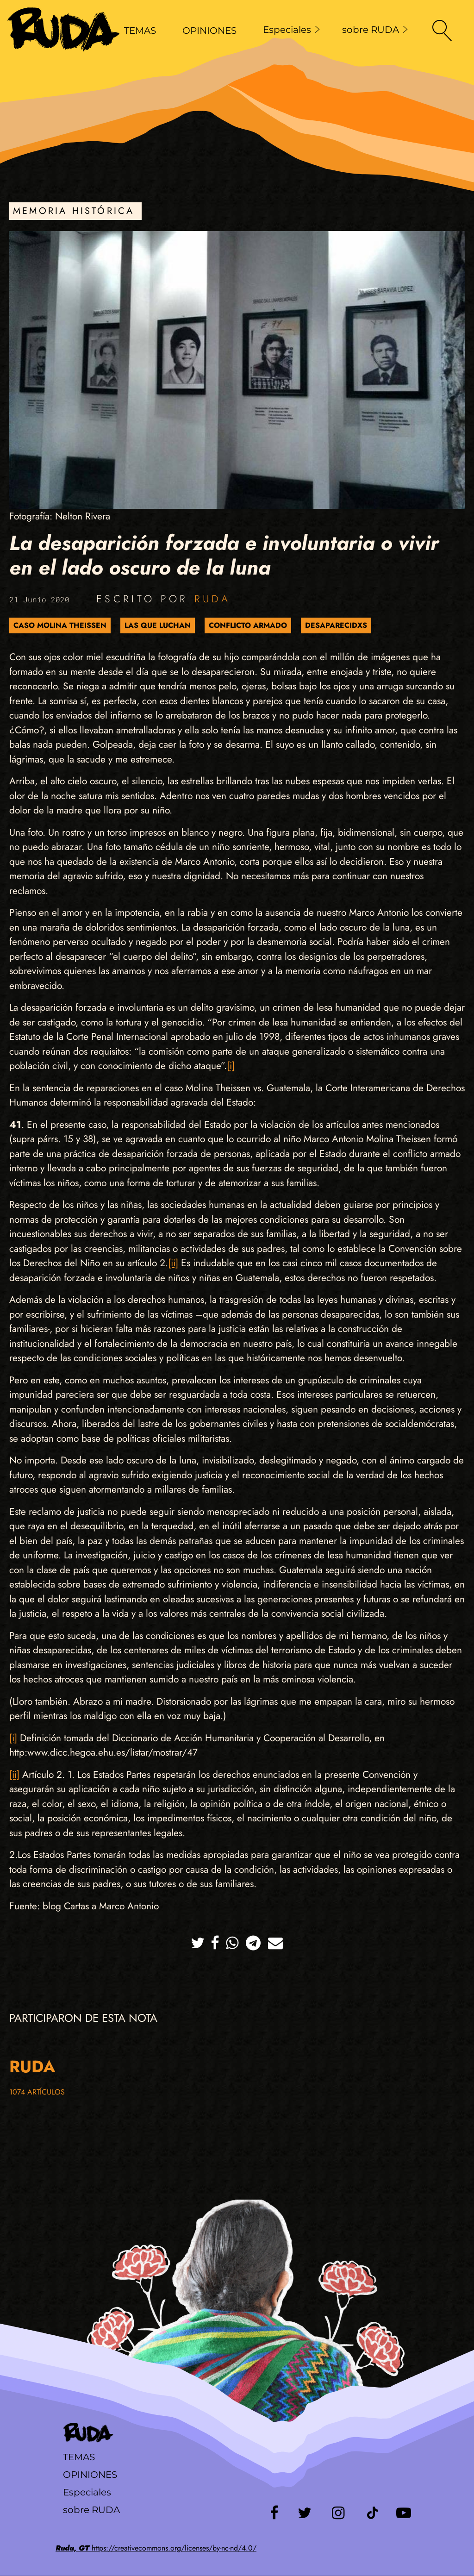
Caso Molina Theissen (59, 625)
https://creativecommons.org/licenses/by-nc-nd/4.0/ (156, 2548)
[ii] (173, 1263)
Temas (79, 2457)
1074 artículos (37, 2092)
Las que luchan (158, 625)
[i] (231, 1066)
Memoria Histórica (73, 211)
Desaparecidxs (336, 625)
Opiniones (90, 2474)
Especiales (291, 30)
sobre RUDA (375, 30)
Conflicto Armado (248, 625)
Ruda (212, 598)
